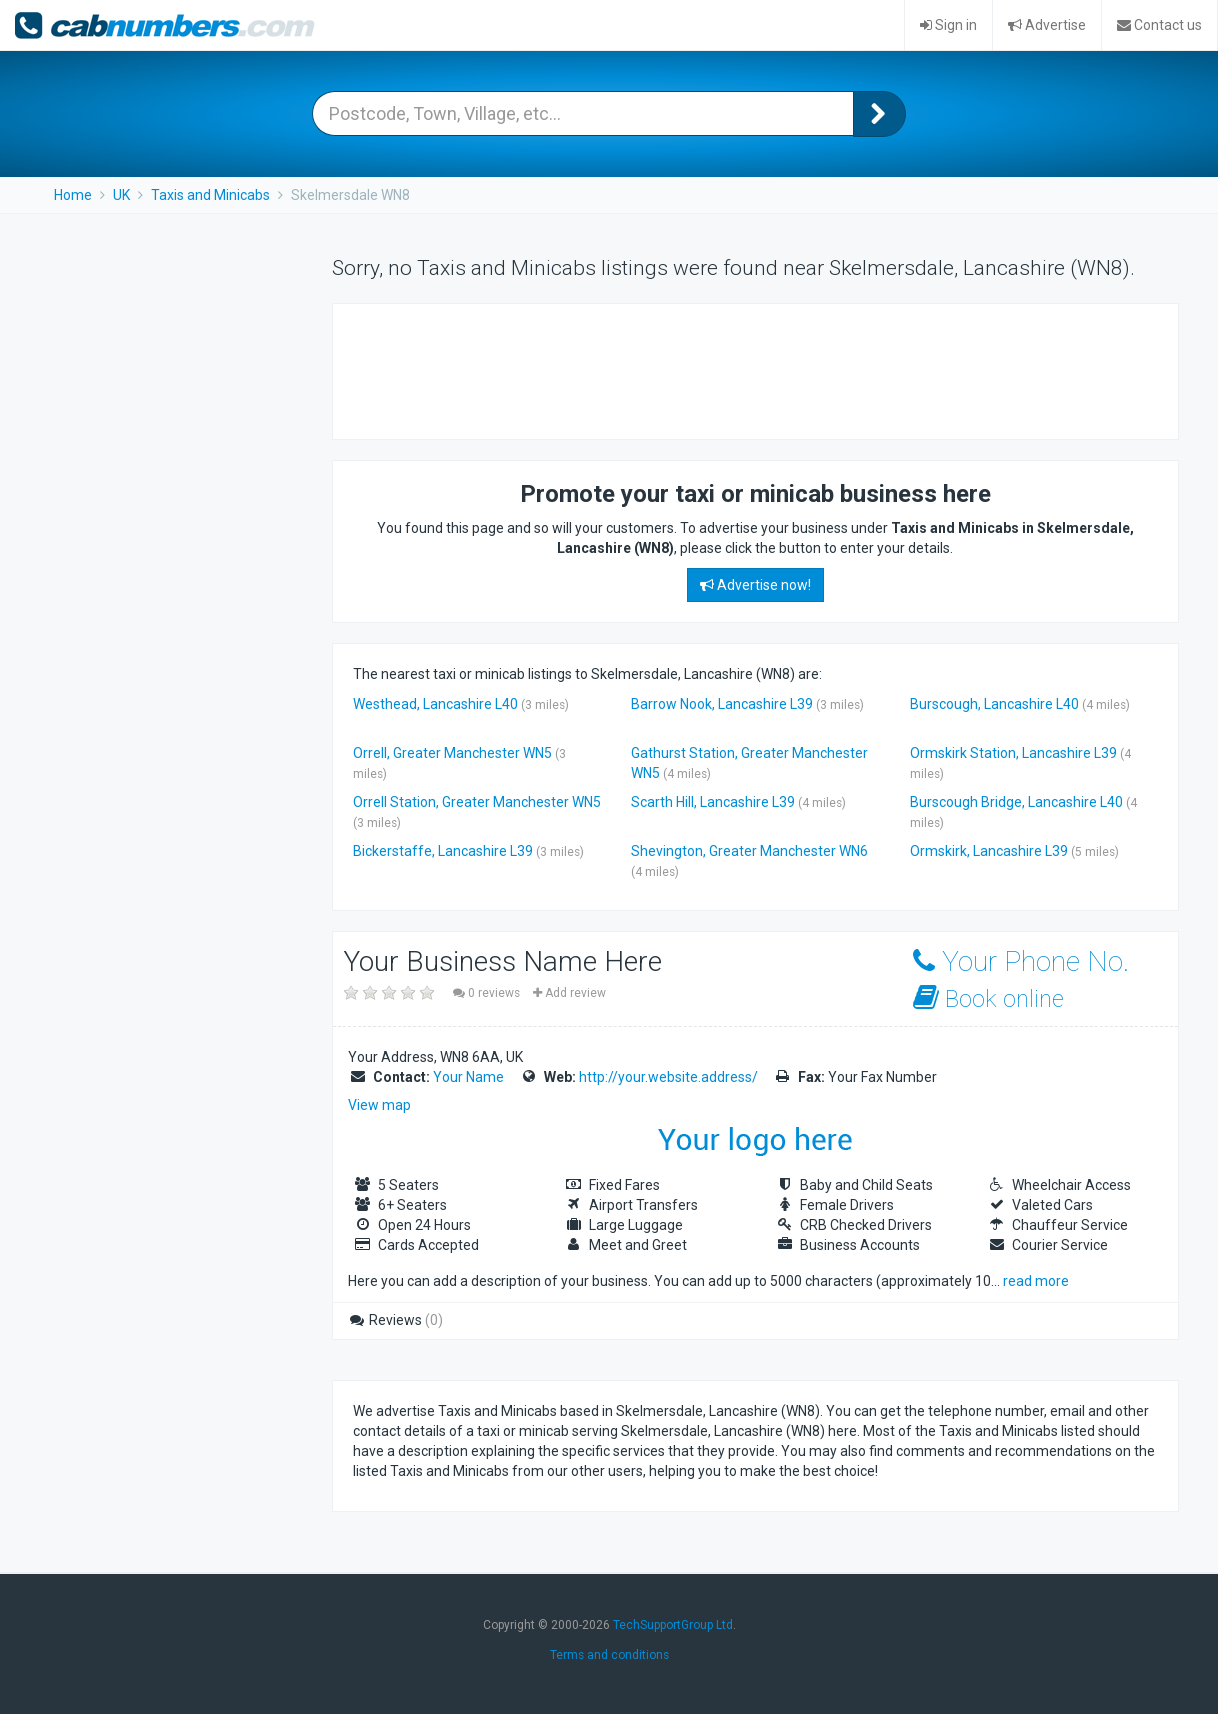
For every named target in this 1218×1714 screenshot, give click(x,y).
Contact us (1159, 25)
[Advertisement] (717, 369)
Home (73, 195)
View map (379, 1105)
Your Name (468, 1077)
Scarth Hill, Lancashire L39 (713, 802)
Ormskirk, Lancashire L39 (989, 851)
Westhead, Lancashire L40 (435, 704)
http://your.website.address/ (668, 1077)
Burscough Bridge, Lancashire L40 (1016, 802)
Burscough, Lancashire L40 (994, 704)
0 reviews (488, 993)
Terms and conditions (609, 1655)
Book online (988, 998)
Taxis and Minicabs (210, 195)
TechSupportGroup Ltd (673, 1625)
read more (1036, 1281)
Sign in (948, 25)
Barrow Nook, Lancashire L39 (722, 704)
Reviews (395, 1320)
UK (121, 195)
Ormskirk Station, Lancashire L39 (1013, 753)
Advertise (1047, 25)
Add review (569, 993)
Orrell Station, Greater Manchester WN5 (477, 802)
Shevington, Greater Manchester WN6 (749, 851)
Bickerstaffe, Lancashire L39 (443, 851)
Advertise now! (755, 585)
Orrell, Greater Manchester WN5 (452, 753)
